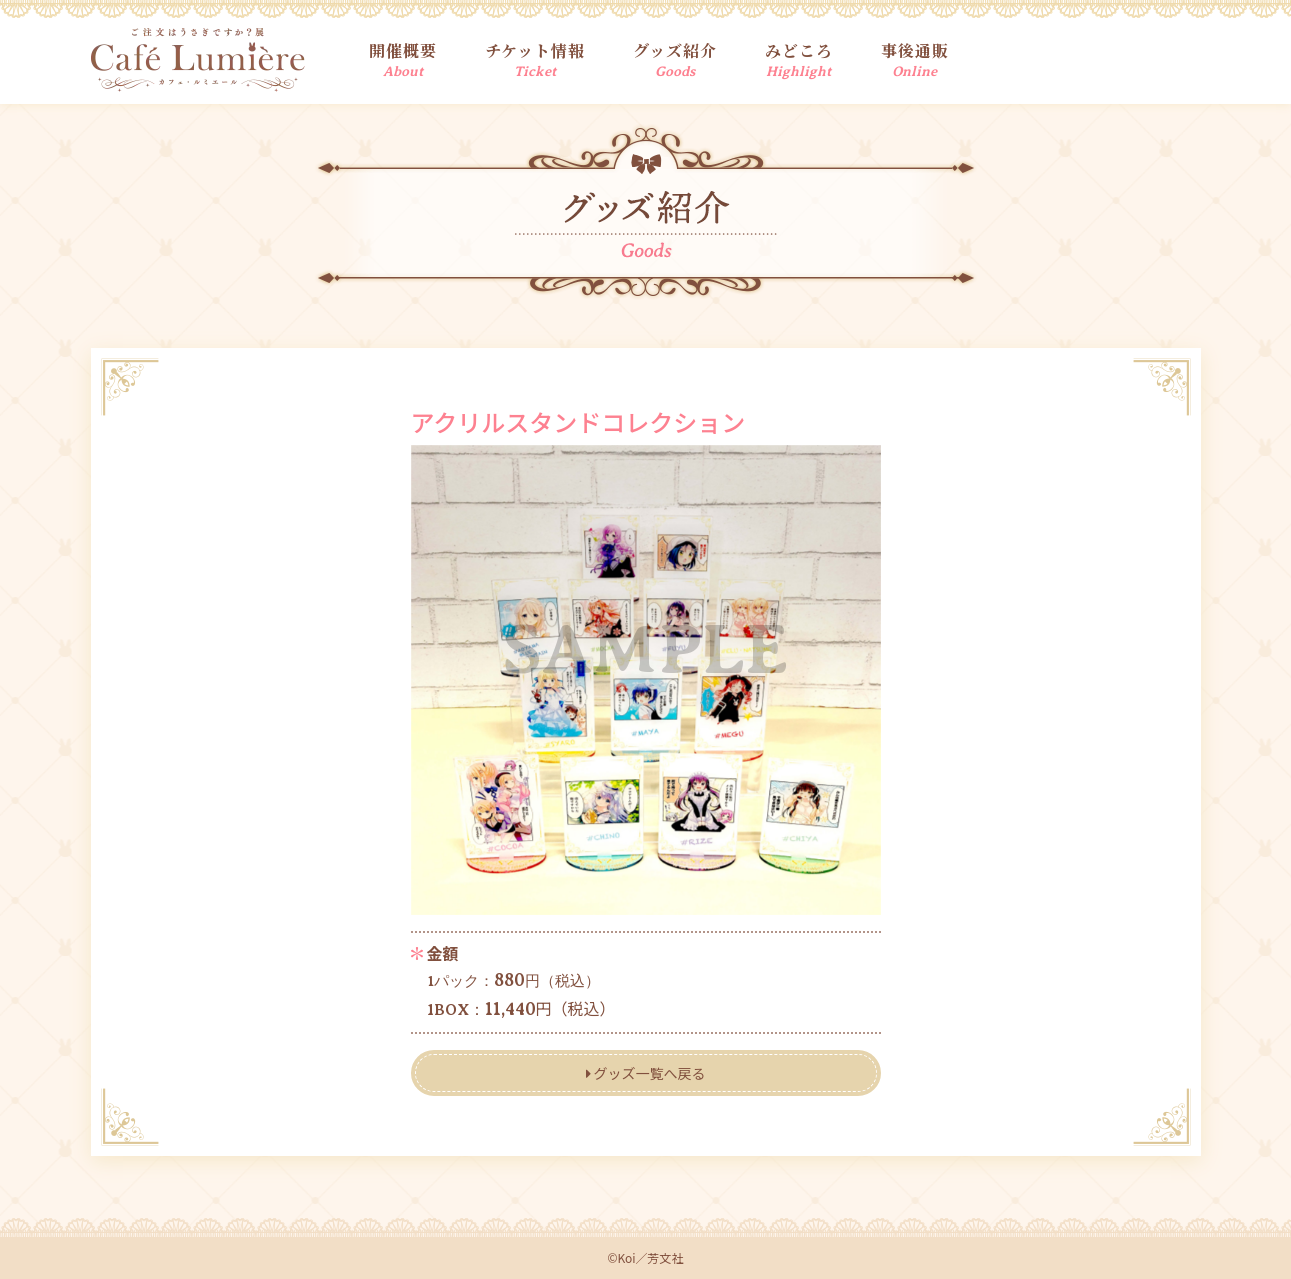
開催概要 (403, 58)
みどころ (799, 58)
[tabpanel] (646, 680)
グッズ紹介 (675, 58)
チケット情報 (535, 58)
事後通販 (915, 58)
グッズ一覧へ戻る (646, 1073)
